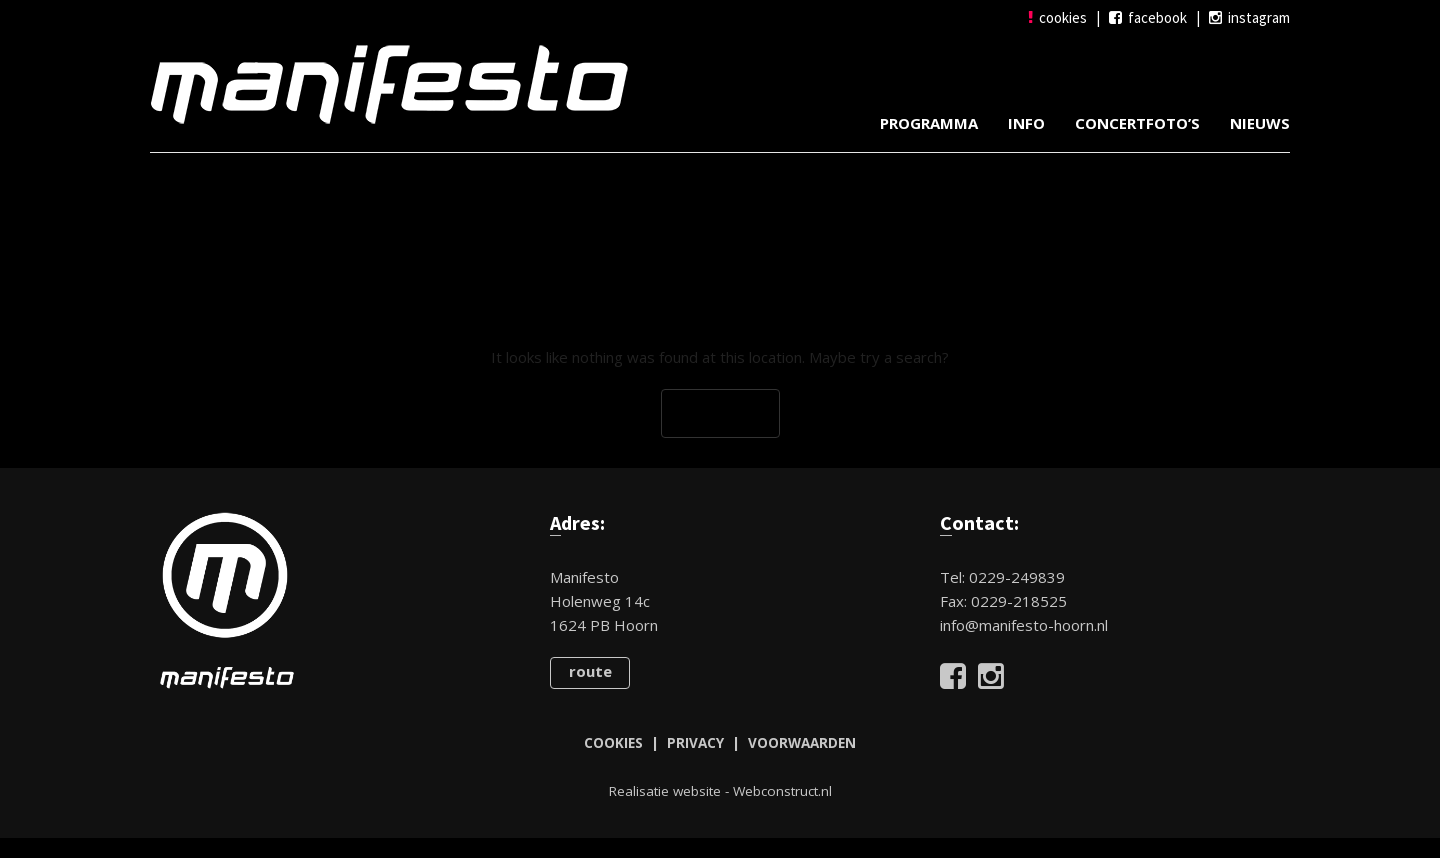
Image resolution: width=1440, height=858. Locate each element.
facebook (1148, 17)
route (590, 671)
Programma (929, 123)
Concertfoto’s (1137, 123)
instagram (1249, 17)
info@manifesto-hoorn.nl (1024, 625)
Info (1026, 123)
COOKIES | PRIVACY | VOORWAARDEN (720, 743)
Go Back (720, 414)
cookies (1057, 17)
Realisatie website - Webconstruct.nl (720, 791)
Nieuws (1260, 123)
